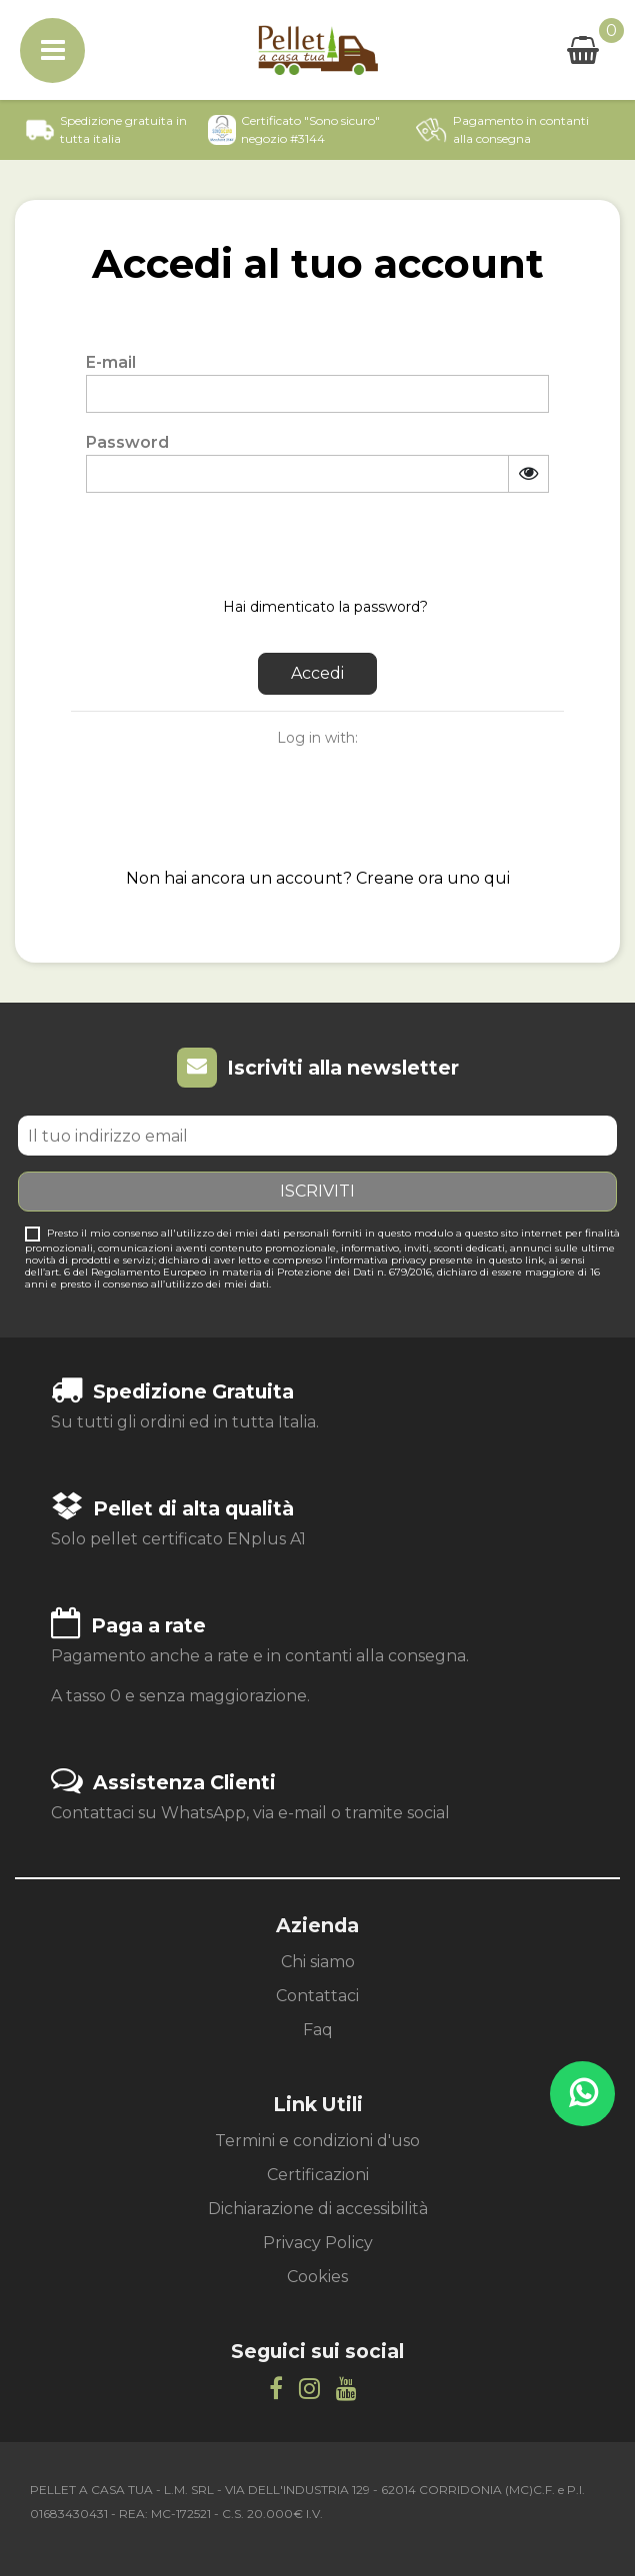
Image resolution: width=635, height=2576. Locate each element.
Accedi (317, 673)
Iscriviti (317, 1191)
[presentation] (238, 542)
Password (127, 442)
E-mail (111, 362)
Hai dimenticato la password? (325, 607)
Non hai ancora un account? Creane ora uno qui (318, 878)
